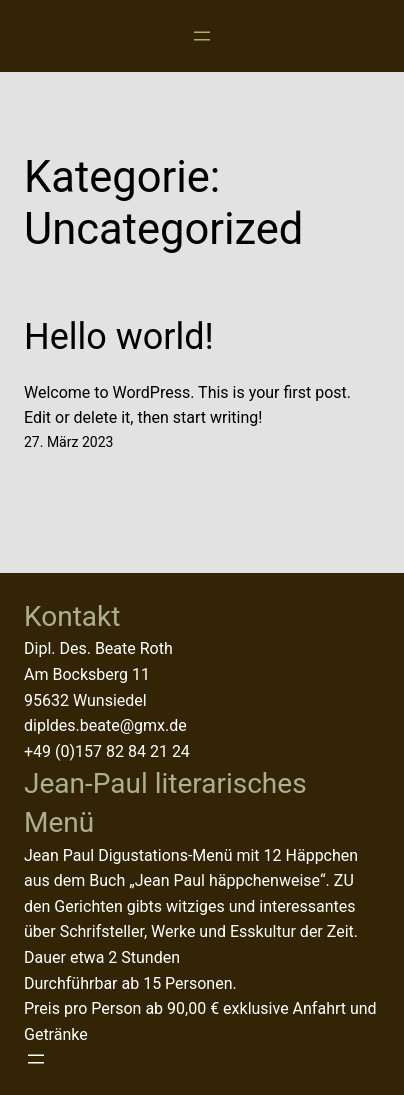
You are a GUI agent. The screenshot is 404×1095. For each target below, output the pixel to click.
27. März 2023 (68, 442)
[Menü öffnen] (202, 36)
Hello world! (119, 337)
